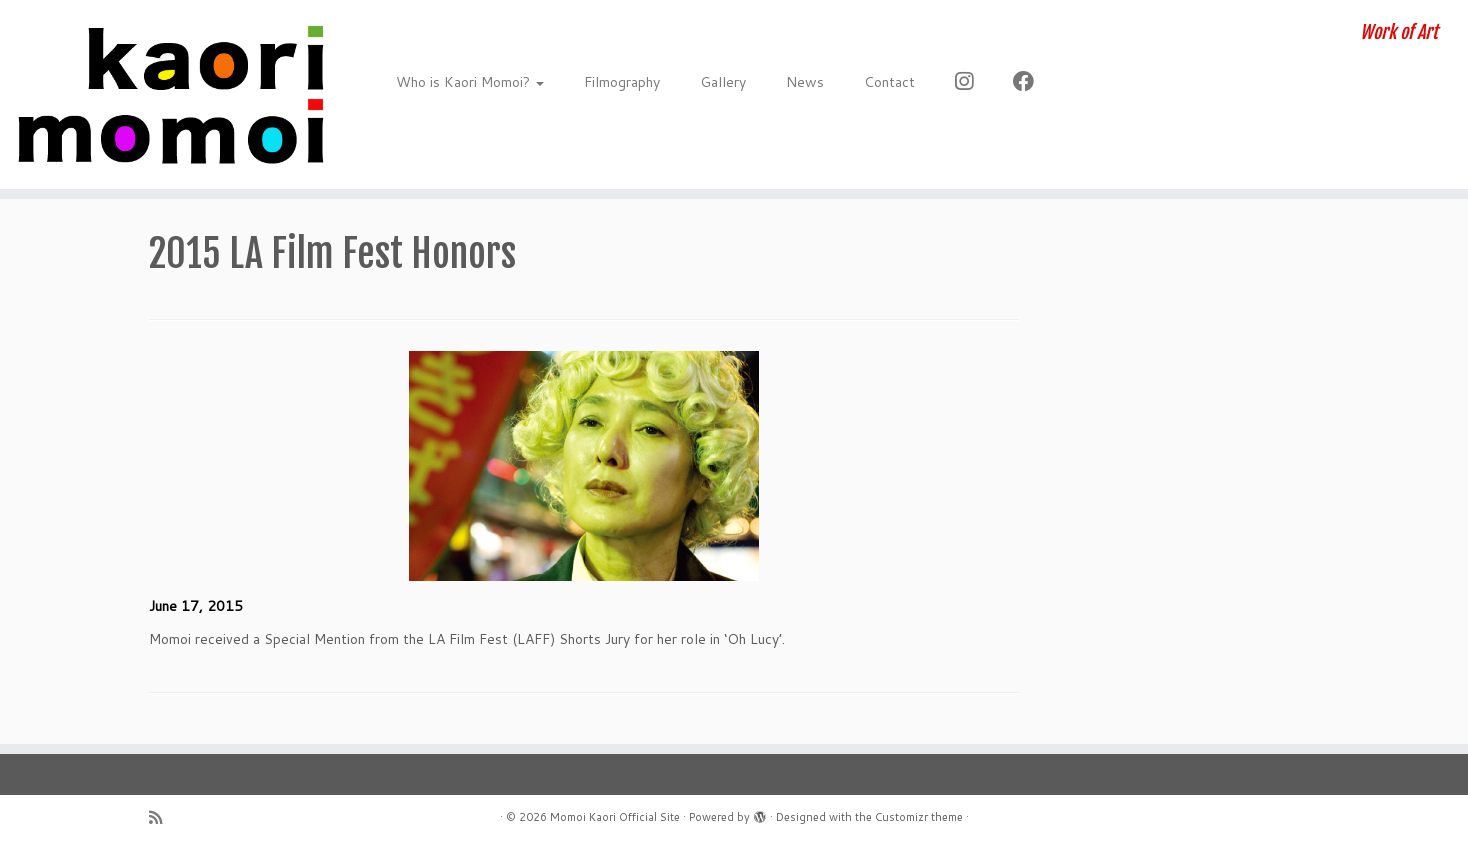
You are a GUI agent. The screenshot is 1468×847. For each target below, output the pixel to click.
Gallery (723, 82)
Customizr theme (919, 817)
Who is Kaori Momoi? (470, 82)
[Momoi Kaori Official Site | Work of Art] (169, 94)
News (805, 82)
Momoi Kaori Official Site (615, 817)
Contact (889, 82)
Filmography (622, 82)
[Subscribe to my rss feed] (162, 817)
